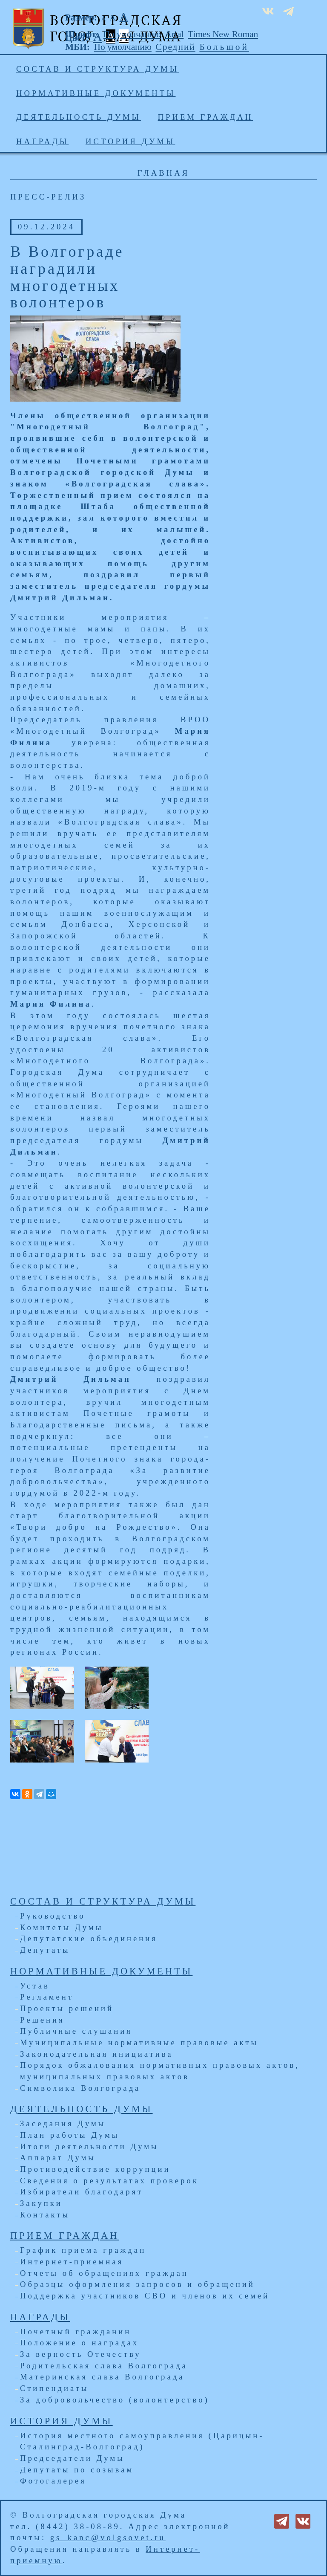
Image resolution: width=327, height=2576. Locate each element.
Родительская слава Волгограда (104, 2365)
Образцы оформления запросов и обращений (137, 2284)
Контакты (45, 2214)
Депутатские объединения (89, 1938)
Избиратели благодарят (81, 2191)
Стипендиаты (54, 2388)
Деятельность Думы (78, 117)
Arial (174, 34)
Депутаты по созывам (77, 2469)
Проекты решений (67, 2008)
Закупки (41, 2203)
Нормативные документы (95, 93)
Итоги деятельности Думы (89, 2146)
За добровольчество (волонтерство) (114, 2399)
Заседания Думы (63, 2123)
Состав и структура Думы (97, 68)
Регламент (47, 1996)
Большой (224, 47)
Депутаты (45, 1949)
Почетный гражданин (75, 2331)
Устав (35, 1985)
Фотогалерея (53, 2480)
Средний (175, 47)
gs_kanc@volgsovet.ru (108, 2537)
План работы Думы (69, 2134)
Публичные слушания (76, 2030)
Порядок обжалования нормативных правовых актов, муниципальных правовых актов (160, 2071)
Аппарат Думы (58, 2157)
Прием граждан (205, 117)
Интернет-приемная (71, 2261)
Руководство (53, 1915)
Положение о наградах (79, 2342)
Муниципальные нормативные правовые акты (139, 2042)
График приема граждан (83, 2250)
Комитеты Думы (61, 1927)
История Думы (130, 141)
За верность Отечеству (80, 2354)
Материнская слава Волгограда (102, 2376)
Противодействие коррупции (95, 2169)
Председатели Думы (72, 2458)
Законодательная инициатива (96, 2053)
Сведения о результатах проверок (109, 2180)
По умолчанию (132, 34)
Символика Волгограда (80, 2088)
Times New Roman (223, 34)
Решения (42, 2019)
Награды (42, 141)
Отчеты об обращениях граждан (104, 2273)
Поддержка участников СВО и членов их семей (145, 2295)
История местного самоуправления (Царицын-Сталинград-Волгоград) (142, 2441)
